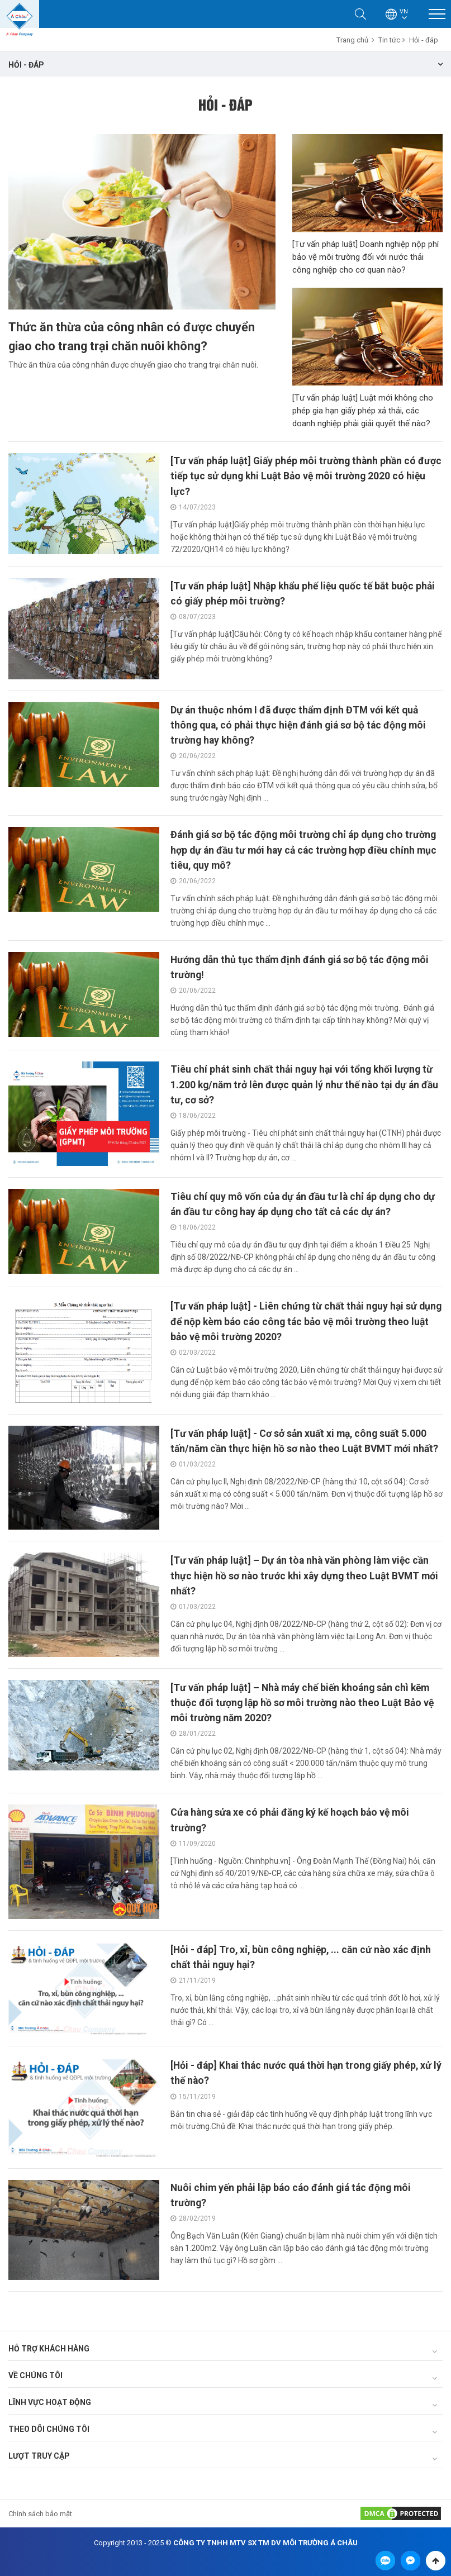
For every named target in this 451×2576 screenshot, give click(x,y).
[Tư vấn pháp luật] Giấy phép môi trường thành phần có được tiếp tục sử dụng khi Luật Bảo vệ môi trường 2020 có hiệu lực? (302, 476)
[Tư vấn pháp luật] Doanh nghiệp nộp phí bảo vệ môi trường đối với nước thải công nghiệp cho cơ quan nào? (365, 257)
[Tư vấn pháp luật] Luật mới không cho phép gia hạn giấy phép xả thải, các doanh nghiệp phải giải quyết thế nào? (362, 410)
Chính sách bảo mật (40, 2512)
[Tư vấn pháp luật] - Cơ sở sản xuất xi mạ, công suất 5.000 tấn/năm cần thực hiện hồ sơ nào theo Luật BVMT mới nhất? (301, 1447)
